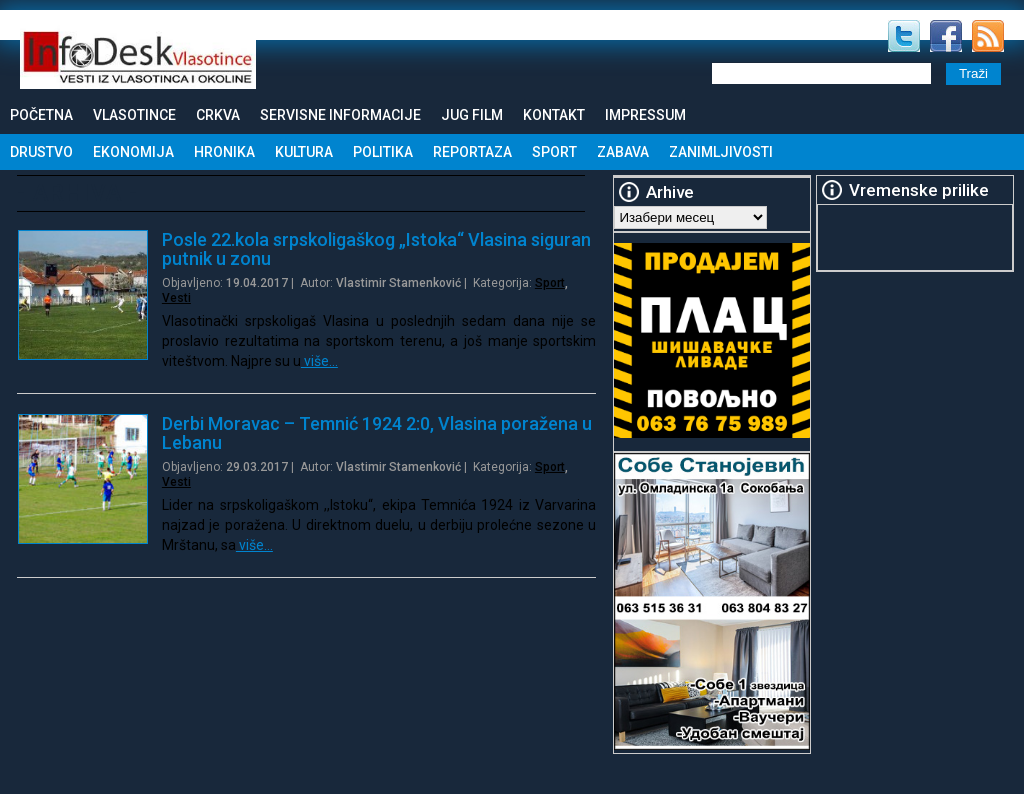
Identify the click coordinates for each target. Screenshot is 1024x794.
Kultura (304, 152)
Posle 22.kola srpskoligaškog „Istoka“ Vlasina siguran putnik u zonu (376, 249)
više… (319, 361)
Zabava (623, 152)
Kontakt (554, 115)
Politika (383, 152)
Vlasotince (134, 115)
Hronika (224, 152)
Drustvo (41, 152)
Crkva (218, 115)
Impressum (645, 115)
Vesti (176, 298)
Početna (41, 115)
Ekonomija (133, 152)
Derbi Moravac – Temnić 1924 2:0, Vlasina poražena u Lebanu (377, 433)
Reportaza (472, 152)
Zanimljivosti (721, 152)
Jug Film (472, 115)
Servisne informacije (340, 115)
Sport (554, 152)
